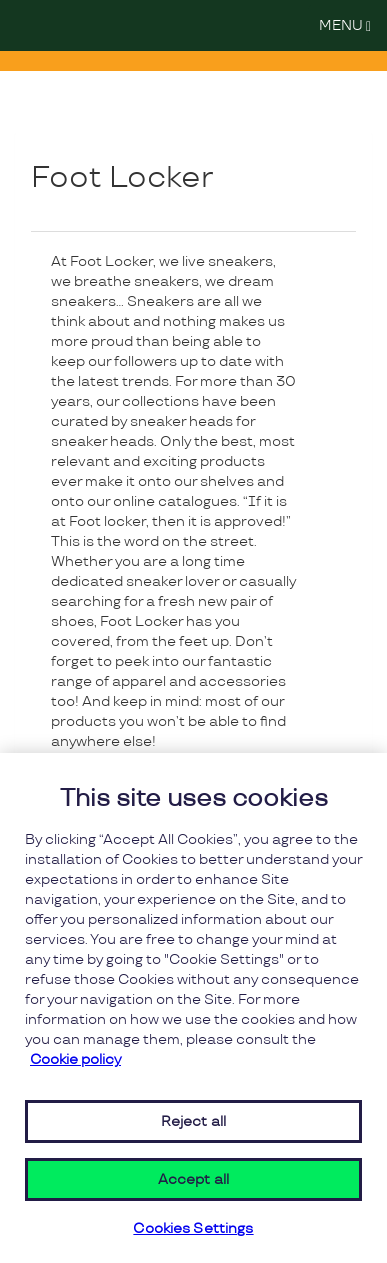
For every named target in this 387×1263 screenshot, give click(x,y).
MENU (350, 24)
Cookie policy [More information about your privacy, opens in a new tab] (75, 1059)
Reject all (193, 1121)
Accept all (193, 1179)
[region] (193, 1008)
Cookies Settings (193, 1229)
